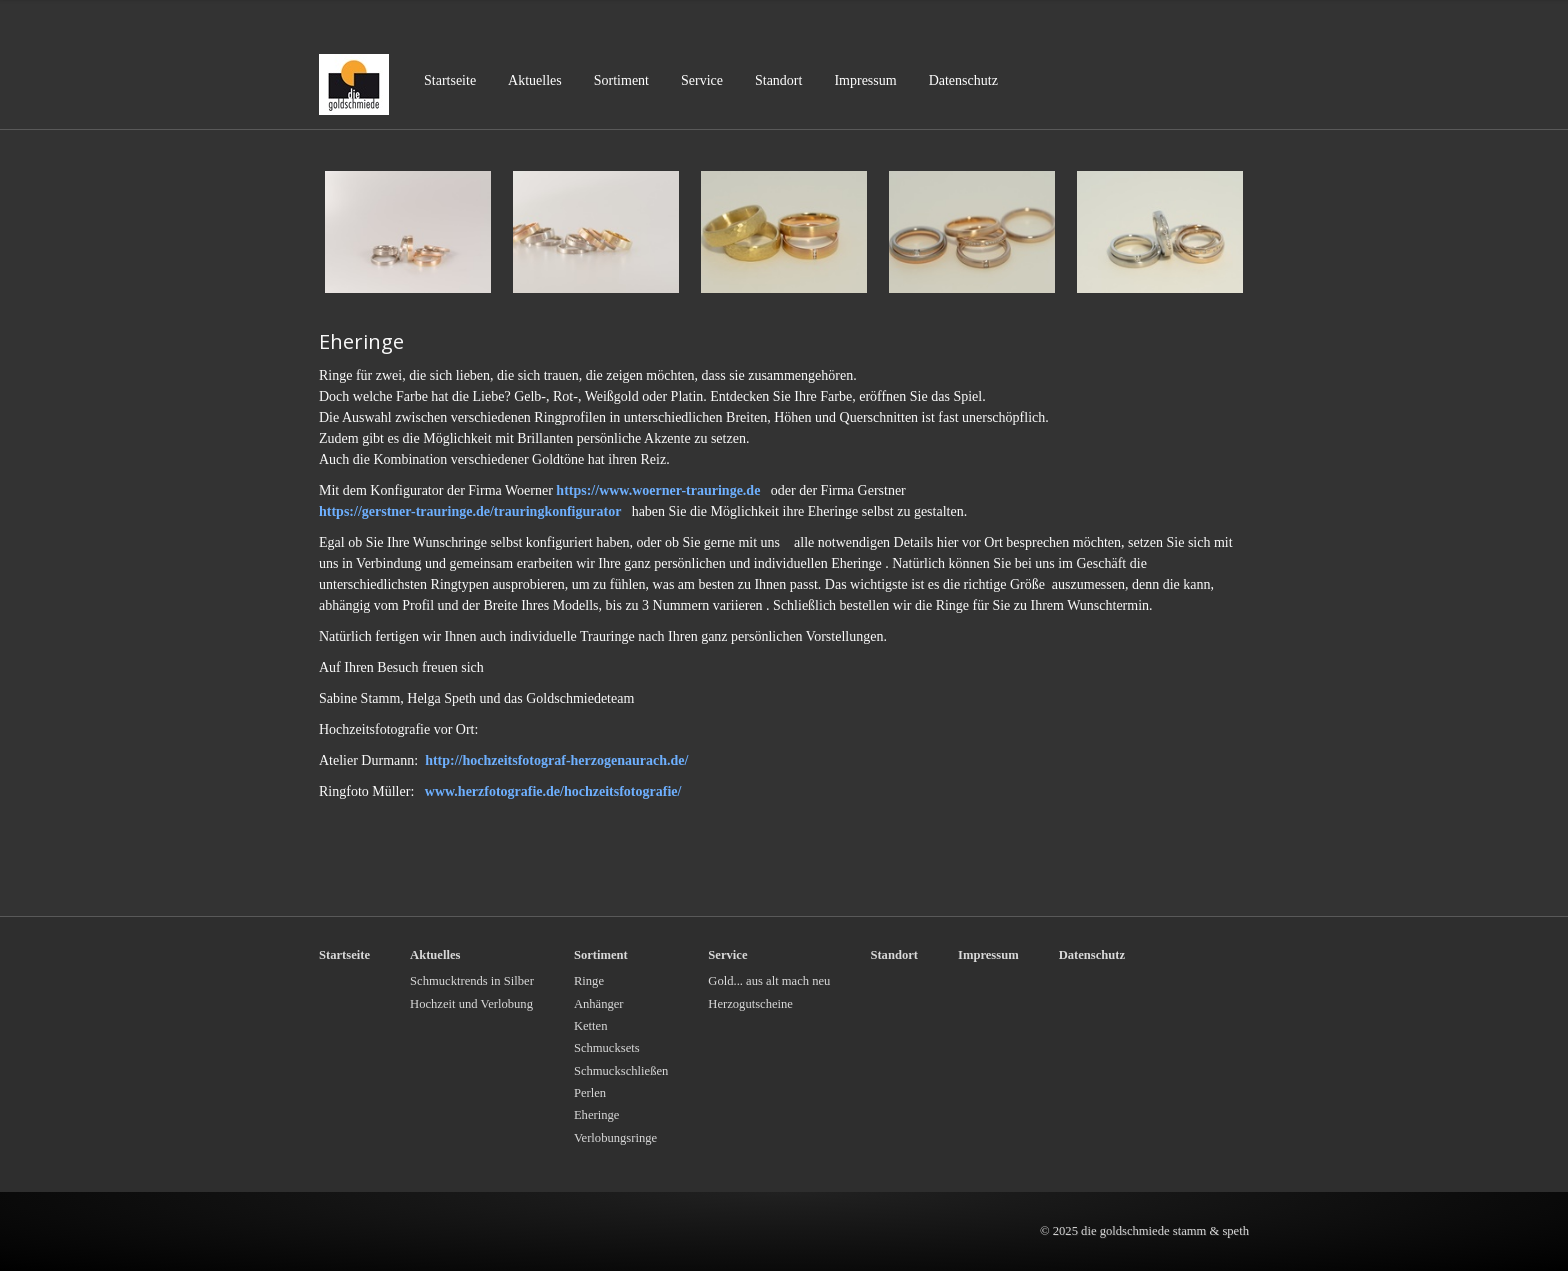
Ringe (589, 981)
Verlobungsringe (615, 1138)
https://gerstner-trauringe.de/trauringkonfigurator (472, 511)
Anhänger (599, 1004)
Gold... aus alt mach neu (769, 981)
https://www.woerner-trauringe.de (658, 490)
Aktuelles (535, 80)
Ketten (591, 1026)
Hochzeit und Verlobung (471, 1004)
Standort (778, 80)
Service (702, 80)
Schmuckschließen (621, 1071)
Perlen (590, 1093)
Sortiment (621, 80)
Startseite (450, 80)
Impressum (865, 80)
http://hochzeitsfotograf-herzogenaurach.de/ (556, 760)
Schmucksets (607, 1048)
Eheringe (596, 1115)
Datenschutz (963, 80)
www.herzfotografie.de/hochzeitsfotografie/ (553, 791)
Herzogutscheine (750, 1004)
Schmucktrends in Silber (472, 981)
